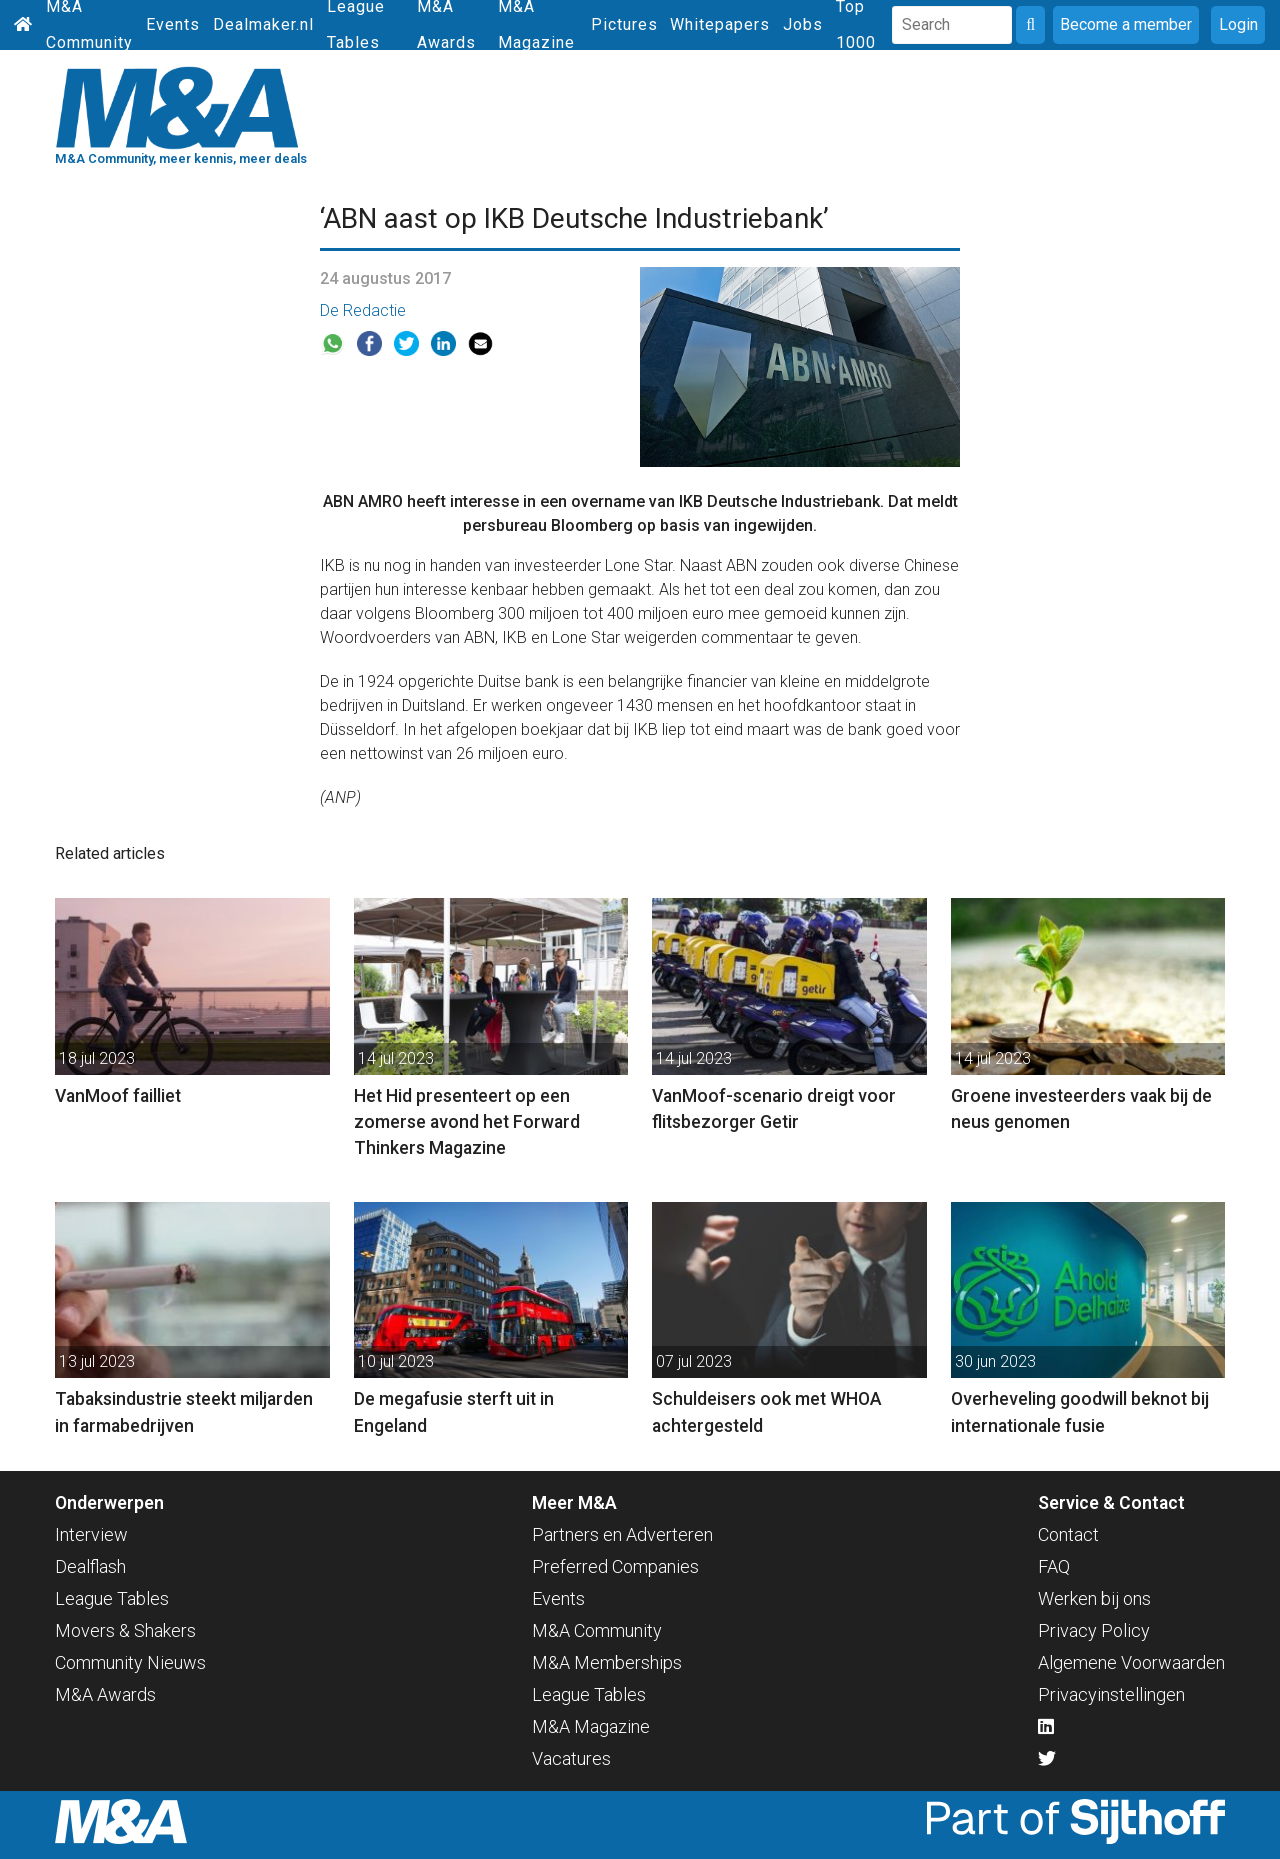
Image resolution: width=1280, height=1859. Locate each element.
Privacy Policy (1094, 1630)
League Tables (112, 1598)
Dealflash (90, 1566)
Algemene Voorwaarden (1131, 1662)
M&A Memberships (607, 1662)
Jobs (803, 24)
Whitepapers (720, 24)
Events (173, 24)
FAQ (1054, 1566)
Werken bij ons (1094, 1598)
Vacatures (571, 1758)
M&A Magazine (591, 1726)
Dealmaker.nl (263, 24)
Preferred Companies (615, 1566)
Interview (91, 1534)
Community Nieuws (130, 1662)
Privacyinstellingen (1111, 1694)
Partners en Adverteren (622, 1534)
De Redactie (363, 310)
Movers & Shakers (125, 1630)
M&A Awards (105, 1694)
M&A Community (597, 1630)
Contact (1068, 1534)
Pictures (624, 24)
